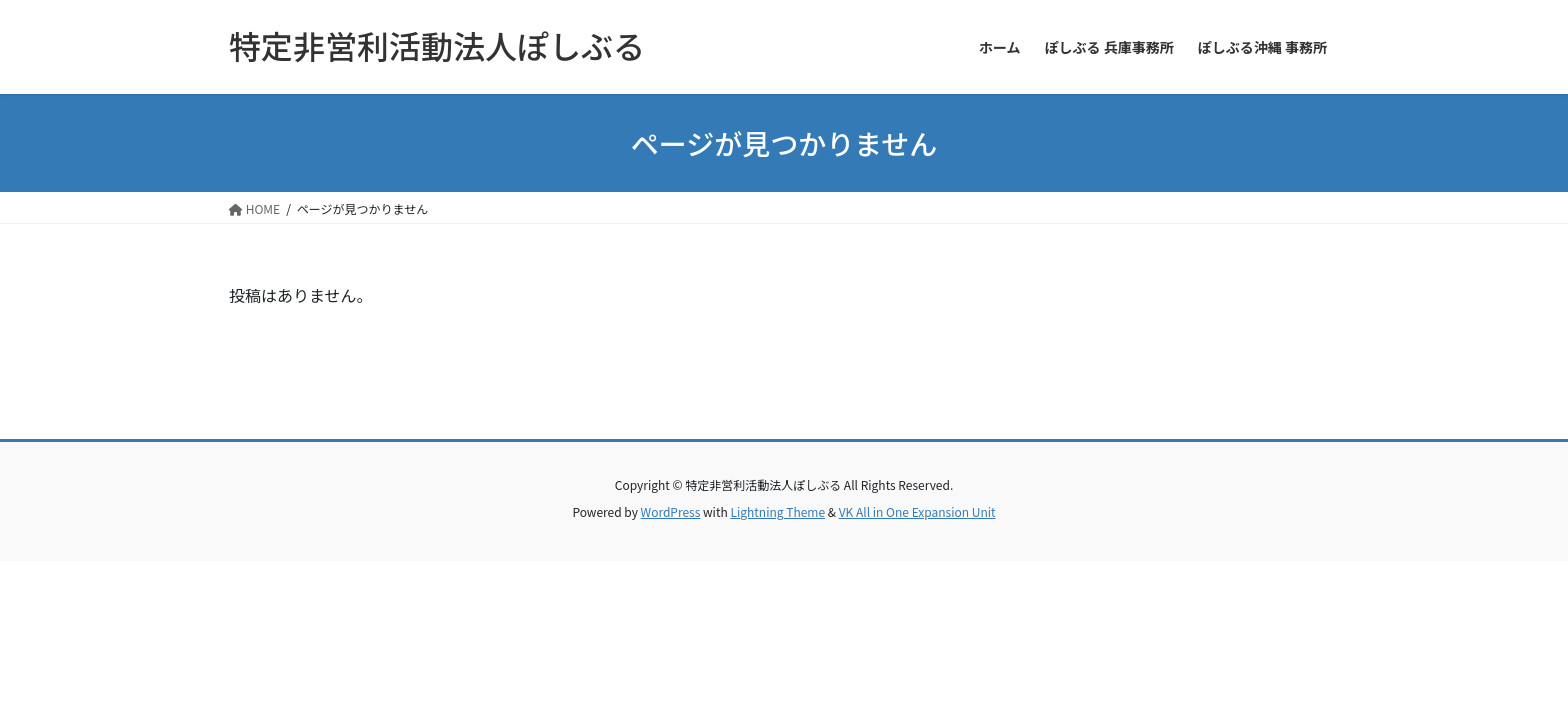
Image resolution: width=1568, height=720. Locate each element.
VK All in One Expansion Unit (917, 511)
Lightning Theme (777, 511)
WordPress (671, 511)
